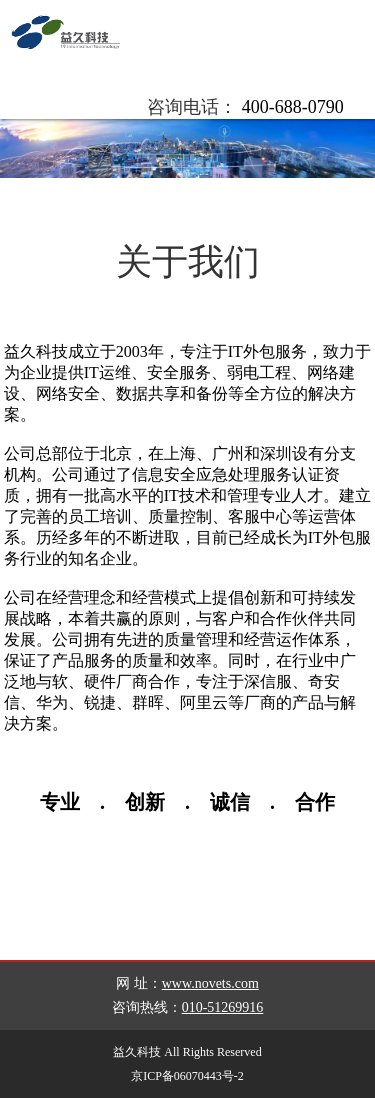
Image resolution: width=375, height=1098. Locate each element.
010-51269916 (223, 1007)
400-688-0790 (292, 107)
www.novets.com (210, 983)
